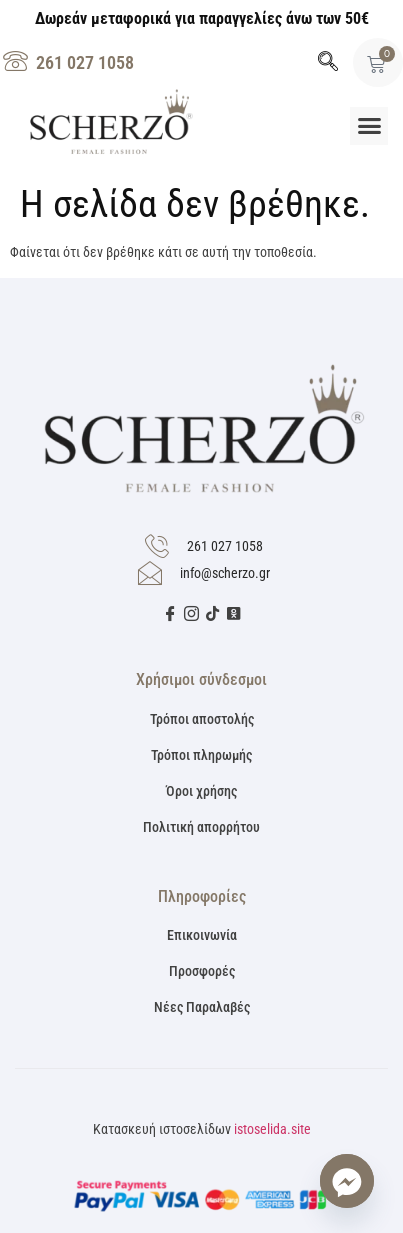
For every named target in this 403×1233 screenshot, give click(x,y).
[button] (369, 126)
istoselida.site (272, 1129)
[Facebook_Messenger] (347, 1181)
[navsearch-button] (328, 63)
